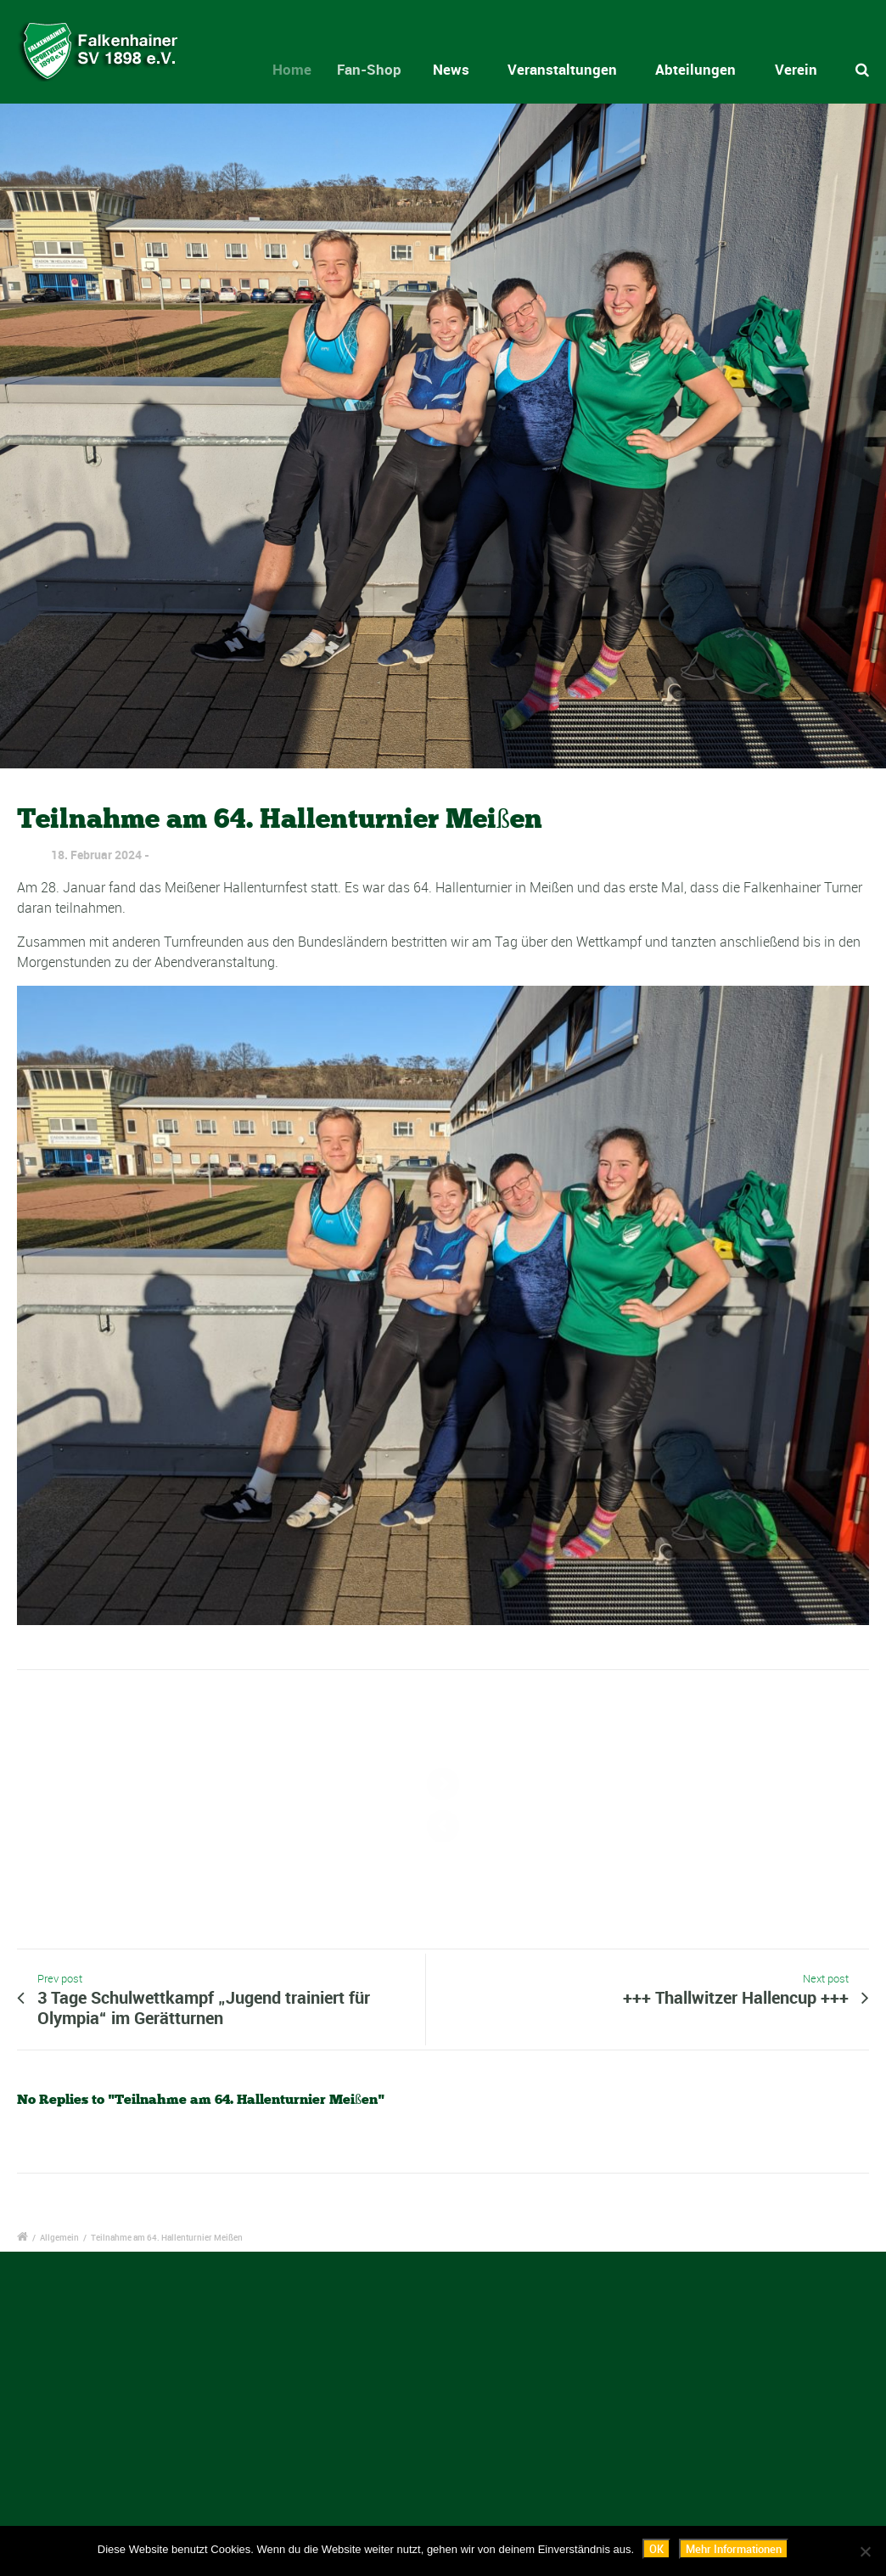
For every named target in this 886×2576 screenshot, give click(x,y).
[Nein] (864, 2551)
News (458, 69)
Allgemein (59, 2237)
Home (302, 69)
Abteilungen (695, 69)
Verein (796, 69)
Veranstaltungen (562, 69)
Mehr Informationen (734, 2548)
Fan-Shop (382, 69)
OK (656, 2548)
